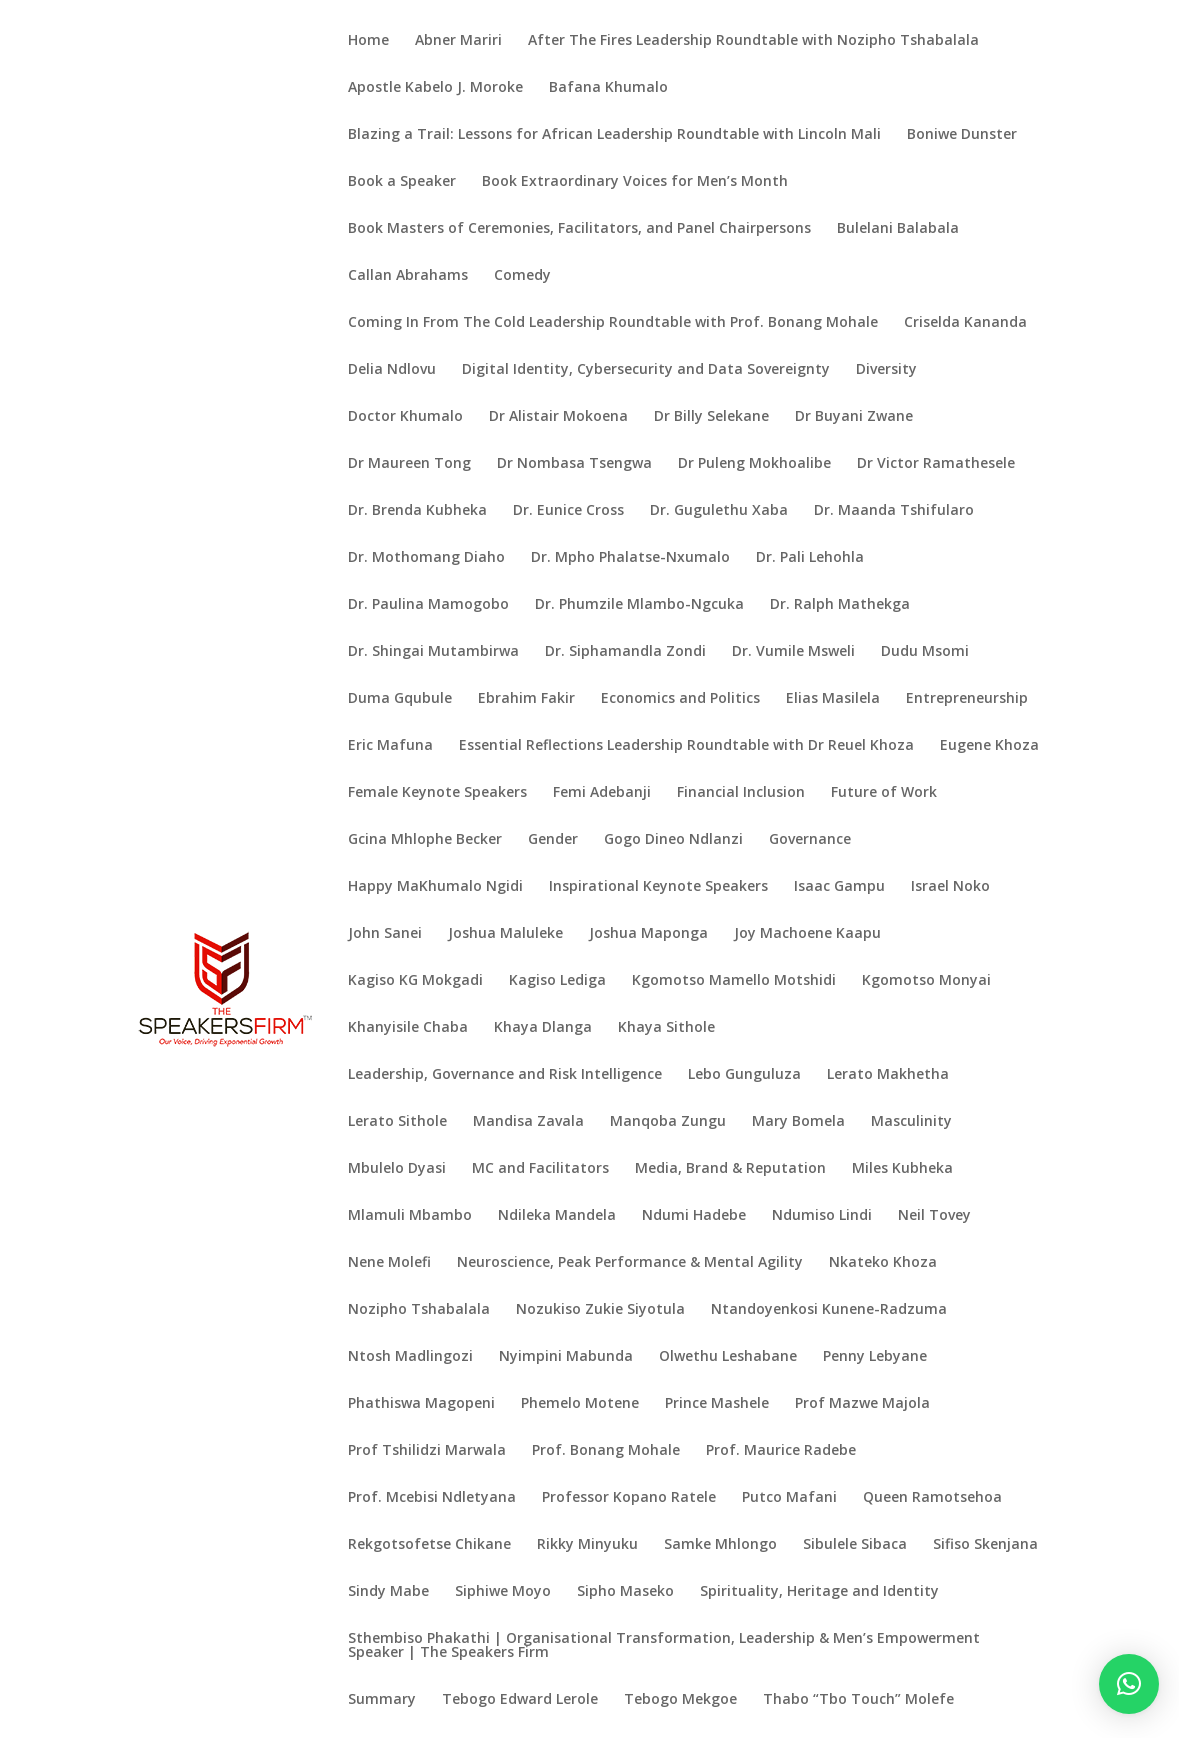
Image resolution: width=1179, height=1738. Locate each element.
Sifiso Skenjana (985, 1545)
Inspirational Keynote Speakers (658, 887)
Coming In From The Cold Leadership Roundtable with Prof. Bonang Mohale (613, 323)
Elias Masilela (833, 699)
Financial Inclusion (741, 793)
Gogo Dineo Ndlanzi (673, 840)
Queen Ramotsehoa (932, 1498)
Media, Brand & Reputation (730, 1169)
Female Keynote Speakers (437, 793)
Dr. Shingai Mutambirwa (433, 652)
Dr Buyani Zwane (854, 417)
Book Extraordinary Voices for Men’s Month (635, 182)
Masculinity (911, 1122)
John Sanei (385, 934)
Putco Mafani (789, 1498)
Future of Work (884, 793)
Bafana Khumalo (608, 88)
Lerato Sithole (397, 1122)
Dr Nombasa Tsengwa (574, 464)
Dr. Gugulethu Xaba (719, 511)
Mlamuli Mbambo (410, 1216)
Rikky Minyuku (587, 1545)
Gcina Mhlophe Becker (425, 840)
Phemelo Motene (580, 1404)
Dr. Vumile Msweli (793, 652)
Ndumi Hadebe (694, 1216)
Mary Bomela (798, 1122)
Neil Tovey (934, 1216)
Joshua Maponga (648, 934)
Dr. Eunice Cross (568, 511)
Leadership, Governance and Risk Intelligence (505, 1075)
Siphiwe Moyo (503, 1592)
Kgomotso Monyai (926, 981)
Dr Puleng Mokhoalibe (754, 464)
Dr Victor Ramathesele (936, 464)
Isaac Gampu (839, 887)
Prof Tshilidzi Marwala (427, 1451)
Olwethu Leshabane (728, 1357)
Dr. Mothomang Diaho (426, 558)
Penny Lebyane (875, 1357)
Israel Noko (950, 887)
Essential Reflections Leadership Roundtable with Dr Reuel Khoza (686, 746)
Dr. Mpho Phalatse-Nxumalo (630, 558)
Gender (553, 840)
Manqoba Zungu (668, 1122)
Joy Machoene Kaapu (807, 934)
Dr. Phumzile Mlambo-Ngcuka (639, 605)
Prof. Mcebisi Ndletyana (432, 1498)
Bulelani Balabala (898, 229)
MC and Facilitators (540, 1169)
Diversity (886, 370)
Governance (810, 840)
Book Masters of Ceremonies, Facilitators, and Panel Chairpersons (579, 229)
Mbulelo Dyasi (397, 1169)
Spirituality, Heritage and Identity (819, 1592)
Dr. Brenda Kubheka (417, 511)
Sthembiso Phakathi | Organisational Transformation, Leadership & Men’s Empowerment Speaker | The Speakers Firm (664, 1646)
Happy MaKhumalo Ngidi (435, 887)
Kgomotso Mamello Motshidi (734, 981)
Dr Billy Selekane (711, 417)
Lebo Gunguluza (744, 1075)
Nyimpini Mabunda (566, 1357)
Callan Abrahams (408, 276)
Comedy (522, 276)
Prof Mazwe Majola (862, 1404)
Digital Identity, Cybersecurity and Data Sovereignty (646, 370)
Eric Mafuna (390, 746)
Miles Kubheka (902, 1169)
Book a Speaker (402, 182)
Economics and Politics (680, 699)
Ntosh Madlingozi (410, 1357)
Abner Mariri (458, 41)
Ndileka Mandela (557, 1216)
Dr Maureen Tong (409, 464)
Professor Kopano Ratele (629, 1498)
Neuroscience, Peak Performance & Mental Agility (630, 1263)
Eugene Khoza (989, 746)
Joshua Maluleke (505, 934)
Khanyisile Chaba (408, 1028)
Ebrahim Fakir (526, 699)
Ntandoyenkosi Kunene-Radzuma (829, 1310)
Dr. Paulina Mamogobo (428, 605)
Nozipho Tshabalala (419, 1310)
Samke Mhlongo (720, 1545)
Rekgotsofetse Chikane (429, 1545)
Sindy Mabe (388, 1592)
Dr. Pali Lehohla (810, 558)
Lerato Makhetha (888, 1075)
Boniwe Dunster (962, 135)
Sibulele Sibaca (855, 1545)
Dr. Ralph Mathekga (840, 605)
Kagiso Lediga (557, 981)
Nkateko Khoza (883, 1263)
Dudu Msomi (925, 652)
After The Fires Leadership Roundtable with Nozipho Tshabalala (753, 41)
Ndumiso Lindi (822, 1216)
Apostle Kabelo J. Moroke (435, 88)
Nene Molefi (389, 1263)
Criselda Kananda (965, 323)
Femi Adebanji (602, 793)
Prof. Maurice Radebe (781, 1451)
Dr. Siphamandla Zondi (625, 652)
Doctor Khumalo (405, 417)
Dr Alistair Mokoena (558, 417)
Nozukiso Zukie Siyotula (600, 1310)
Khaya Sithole (666, 1028)
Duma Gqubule (400, 699)
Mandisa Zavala (528, 1122)
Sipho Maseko (625, 1592)
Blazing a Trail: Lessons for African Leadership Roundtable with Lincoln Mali (614, 135)
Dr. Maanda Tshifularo (894, 511)
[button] (1129, 1684)
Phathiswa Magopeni (421, 1404)
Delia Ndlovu (392, 370)
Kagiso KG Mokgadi (415, 981)
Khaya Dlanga (543, 1028)
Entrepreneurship (967, 699)
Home (368, 41)
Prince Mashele (717, 1404)
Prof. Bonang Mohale (606, 1451)
